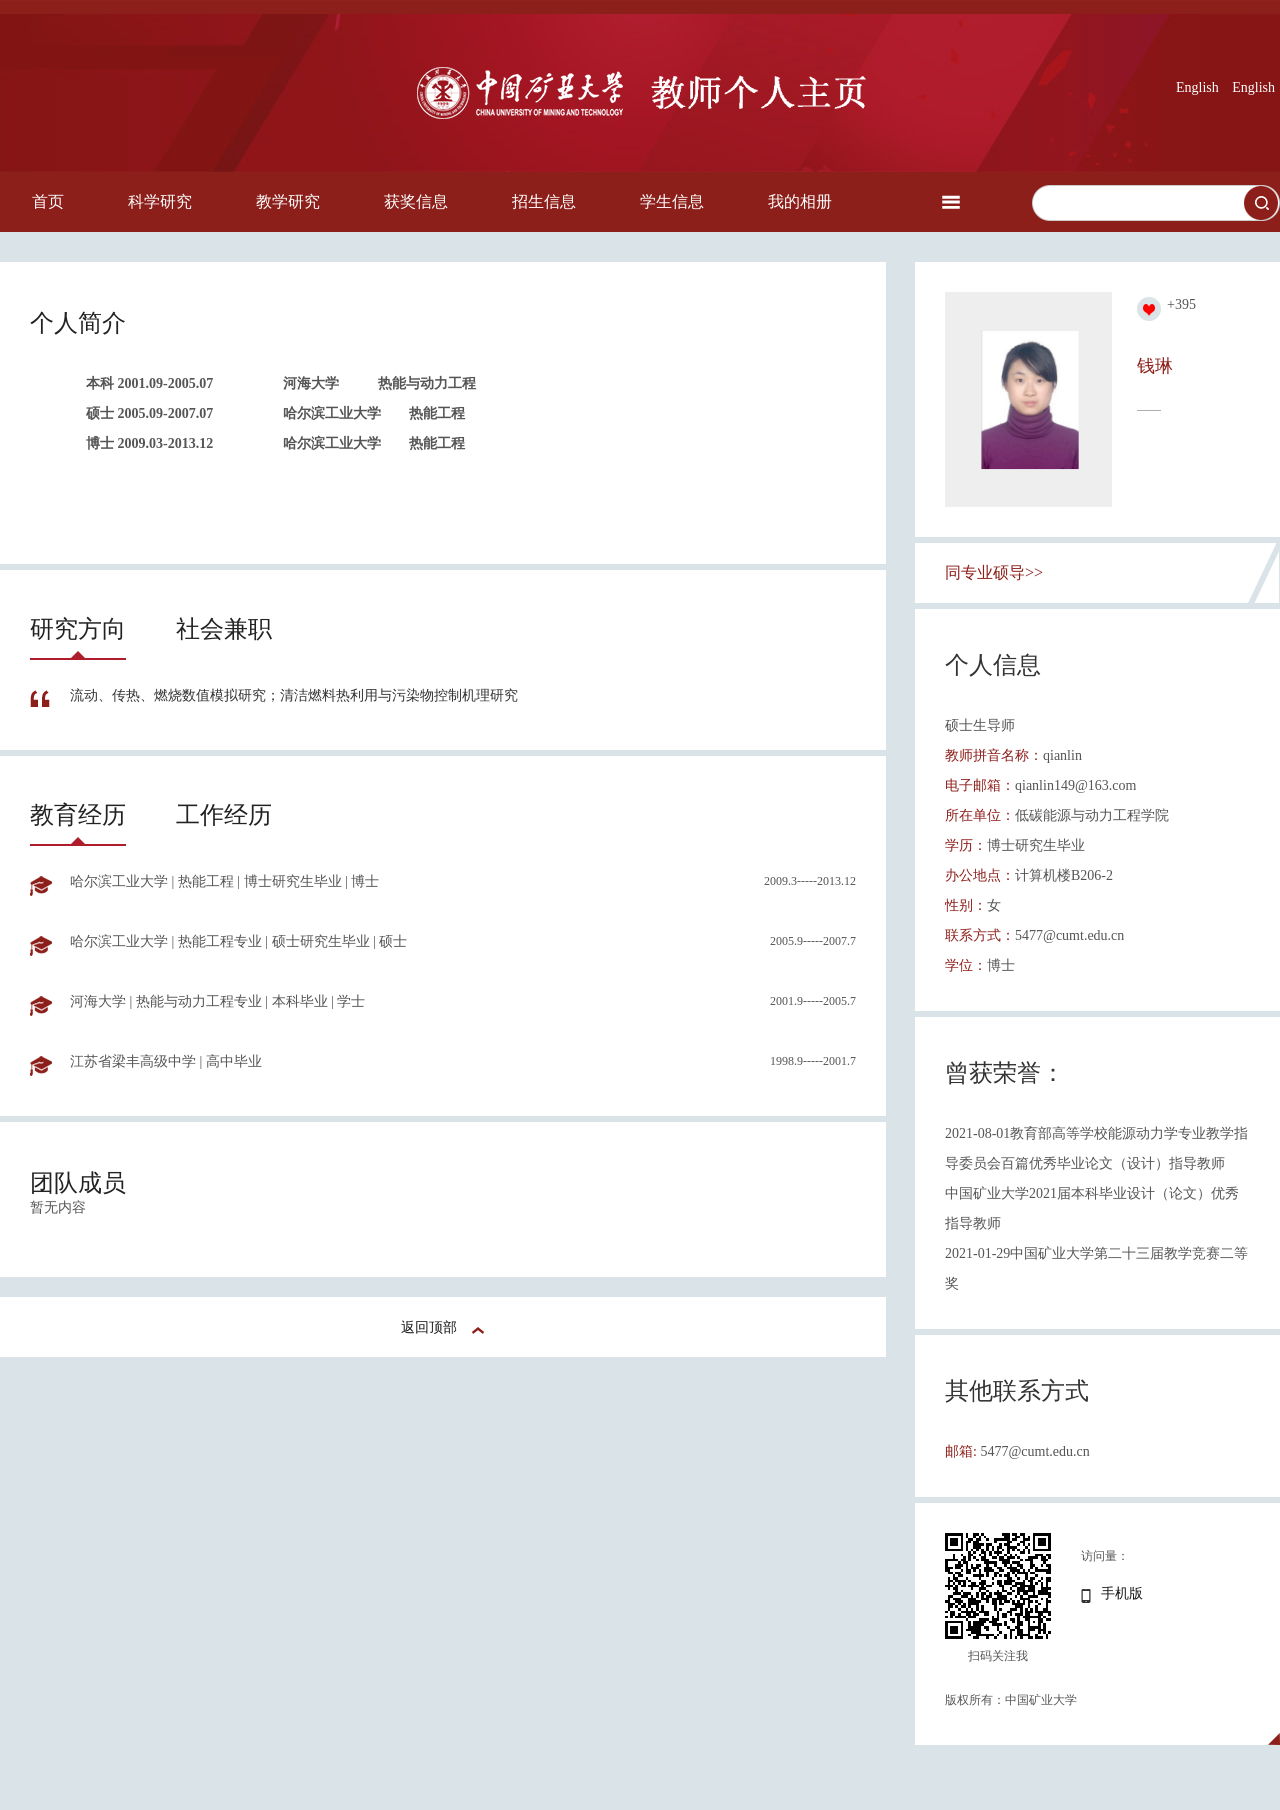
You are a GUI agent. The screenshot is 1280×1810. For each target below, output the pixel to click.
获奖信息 (416, 201)
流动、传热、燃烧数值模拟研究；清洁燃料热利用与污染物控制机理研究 (294, 695)
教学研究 (288, 201)
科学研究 (160, 201)
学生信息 (672, 201)
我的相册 (800, 201)
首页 (48, 201)
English (1197, 87)
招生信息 (544, 201)
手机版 (1122, 1593)
